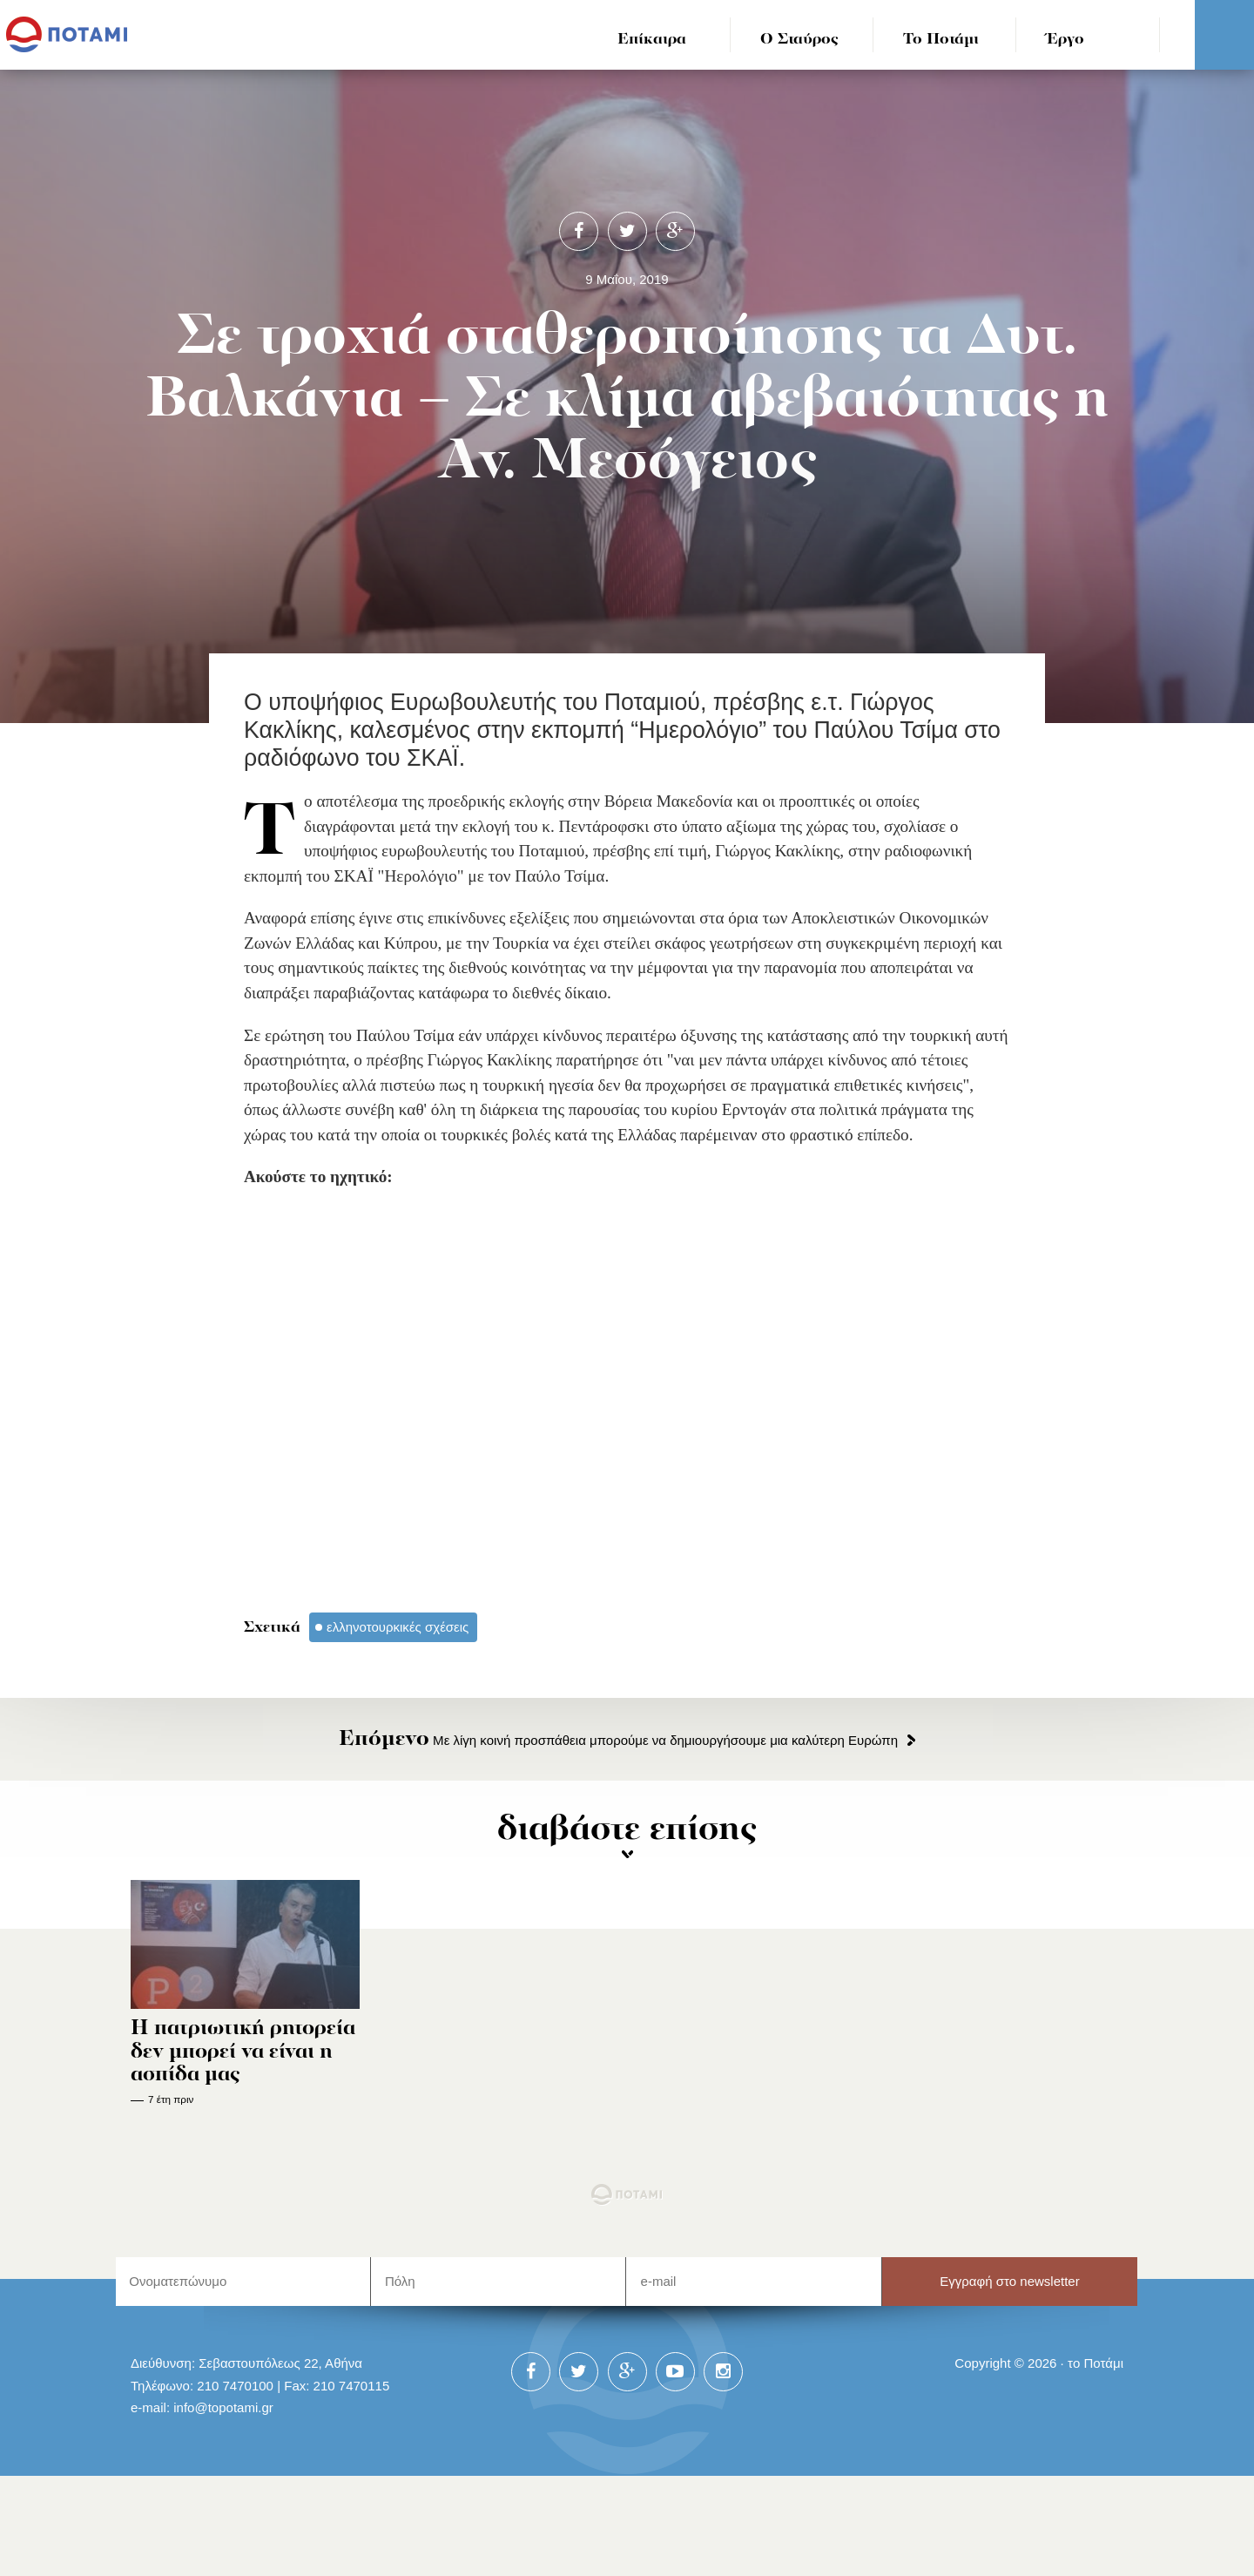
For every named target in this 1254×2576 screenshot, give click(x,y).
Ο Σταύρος (799, 39)
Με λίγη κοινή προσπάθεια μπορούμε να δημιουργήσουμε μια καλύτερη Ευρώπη (618, 1740)
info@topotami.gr (223, 2407)
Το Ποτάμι (941, 39)
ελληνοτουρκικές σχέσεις (398, 1626)
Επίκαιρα (651, 39)
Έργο (1065, 39)
